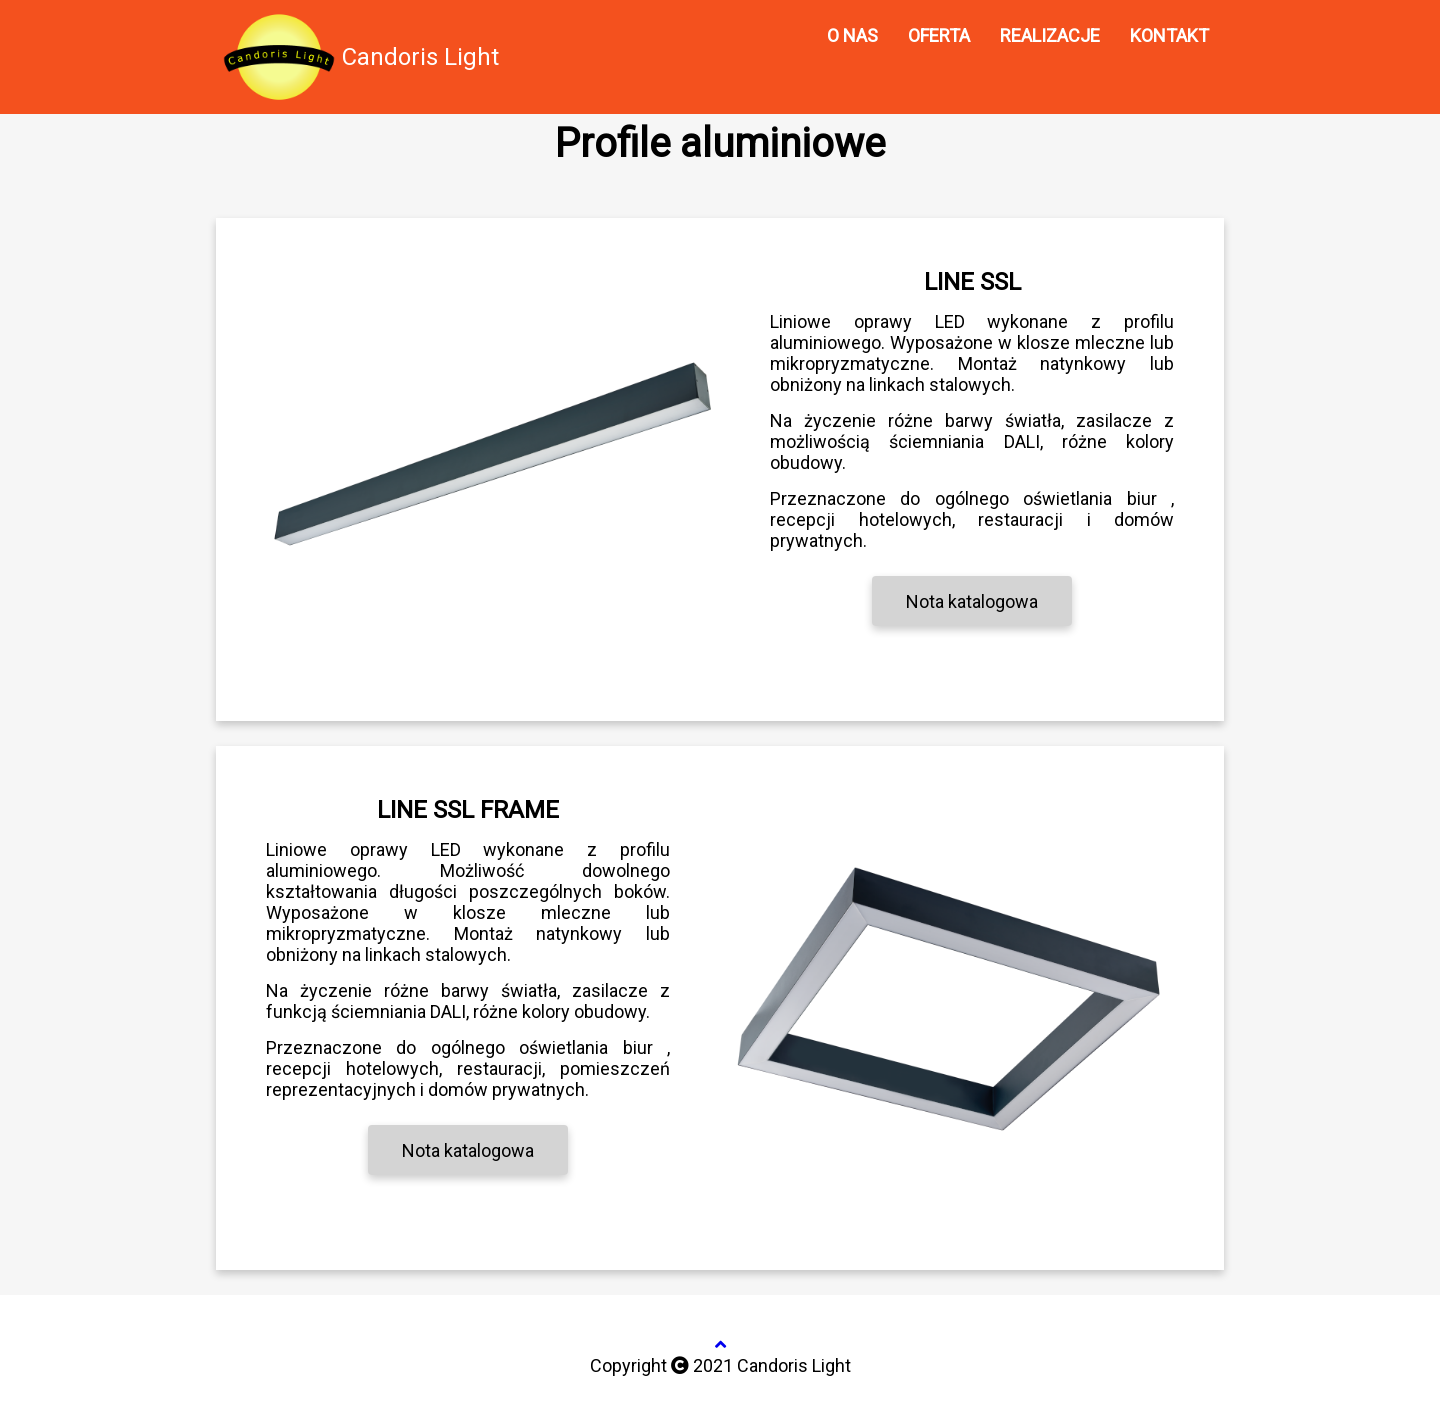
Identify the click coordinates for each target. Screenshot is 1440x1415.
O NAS (852, 35)
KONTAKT (1169, 35)
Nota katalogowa (972, 601)
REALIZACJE (1050, 35)
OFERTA (939, 35)
